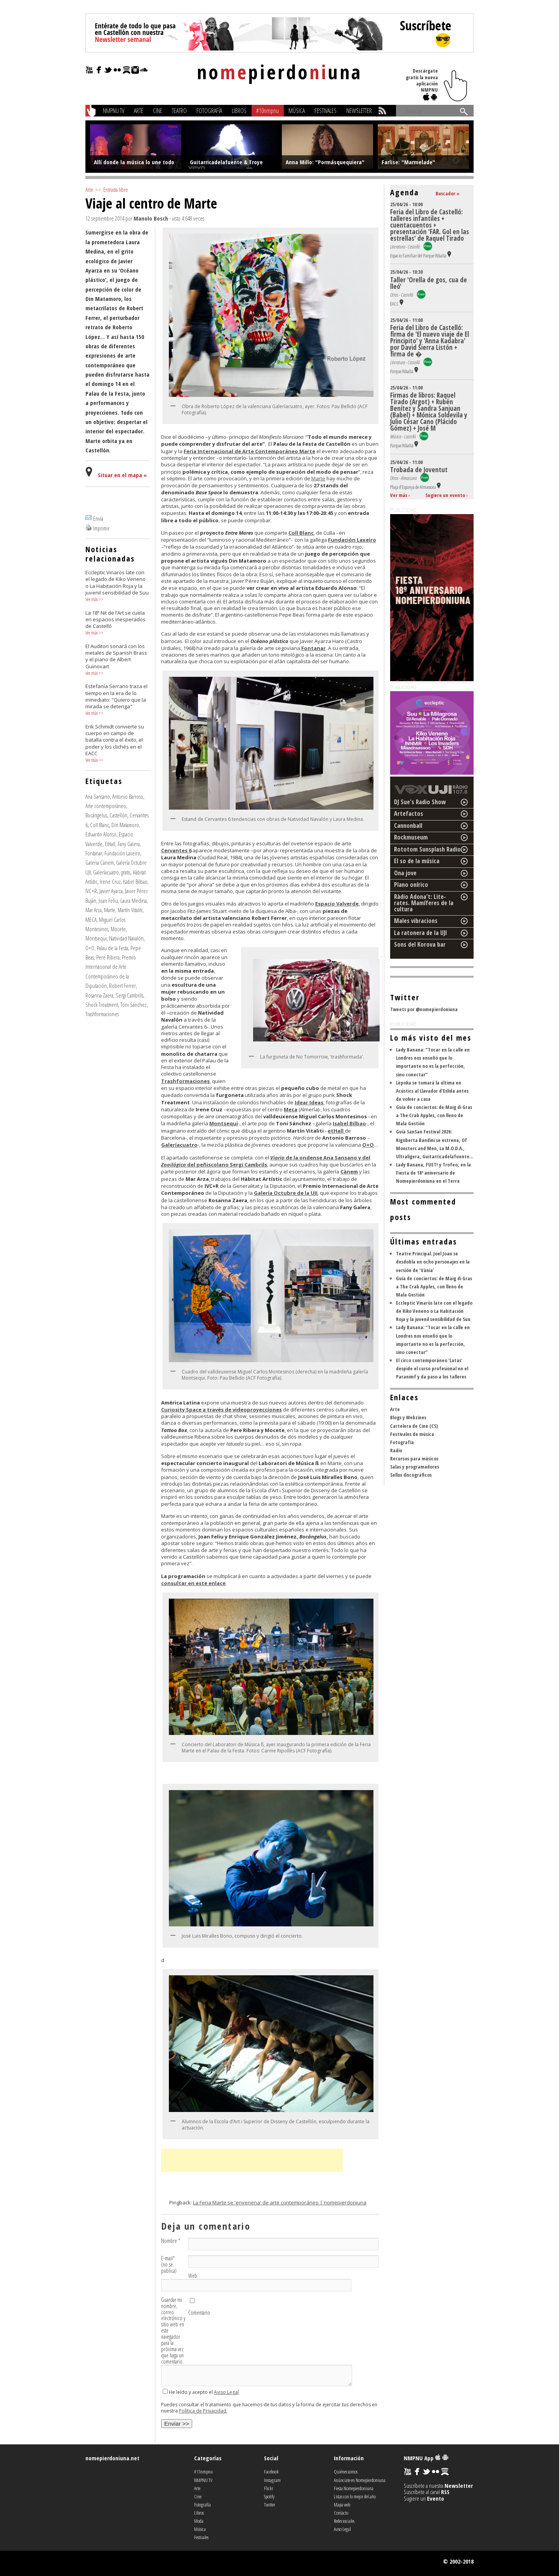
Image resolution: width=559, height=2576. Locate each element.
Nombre (170, 2241)
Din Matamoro (125, 825)
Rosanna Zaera (99, 995)
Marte (109, 910)
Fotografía (209, 110)
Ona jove (405, 873)
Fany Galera (129, 844)
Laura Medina (133, 900)
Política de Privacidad (202, 2410)
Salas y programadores (414, 1466)
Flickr (268, 2488)
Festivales (325, 110)
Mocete (118, 929)
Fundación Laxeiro (122, 853)
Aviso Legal (226, 2392)
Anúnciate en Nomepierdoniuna (359, 2480)
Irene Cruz (110, 881)
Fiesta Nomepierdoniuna (353, 2488)
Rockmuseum (411, 837)
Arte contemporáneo (105, 806)
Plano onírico (411, 884)
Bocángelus (96, 815)
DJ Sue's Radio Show (420, 802)
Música (296, 110)
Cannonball (408, 825)
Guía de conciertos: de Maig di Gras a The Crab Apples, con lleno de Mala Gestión (434, 1115)
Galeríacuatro (106, 872)
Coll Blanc (99, 825)
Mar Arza (93, 910)
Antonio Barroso (127, 796)
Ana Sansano (97, 796)
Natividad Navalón (126, 938)
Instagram (272, 2480)
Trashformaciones (102, 1014)
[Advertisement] (252, 2160)
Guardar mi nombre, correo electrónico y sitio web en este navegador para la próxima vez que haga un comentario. (173, 2331)
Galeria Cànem (99, 862)
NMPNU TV (113, 110)
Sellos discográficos (411, 1474)
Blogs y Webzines (408, 1417)
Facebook (271, 2471)
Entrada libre (115, 189)
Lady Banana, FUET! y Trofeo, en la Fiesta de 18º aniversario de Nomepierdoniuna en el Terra (433, 1172)
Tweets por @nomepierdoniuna (424, 1009)
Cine (157, 110)
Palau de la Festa (112, 948)
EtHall (110, 844)
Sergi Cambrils (129, 995)
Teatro (179, 110)
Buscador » (448, 193)
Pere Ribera (108, 957)
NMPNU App (426, 2458)
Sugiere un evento (445, 495)
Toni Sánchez (133, 1004)
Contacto (341, 2512)
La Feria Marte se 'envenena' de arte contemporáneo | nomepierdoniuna (279, 2202)
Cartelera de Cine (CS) (414, 1425)
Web (192, 2276)
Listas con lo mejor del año (355, 2496)
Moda (198, 2520)
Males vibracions (415, 920)
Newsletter (359, 110)
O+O (89, 948)
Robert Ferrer (122, 985)
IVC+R (91, 891)
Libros (239, 110)
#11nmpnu (203, 2471)
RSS (445, 2492)
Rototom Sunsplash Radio (427, 849)
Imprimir (101, 528)
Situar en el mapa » (122, 475)
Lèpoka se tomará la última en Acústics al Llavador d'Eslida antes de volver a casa (432, 1090)
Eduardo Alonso (100, 834)
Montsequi (96, 938)
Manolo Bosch (151, 218)
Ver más (91, 599)
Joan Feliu (108, 900)
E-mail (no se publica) (169, 2264)
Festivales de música (412, 1434)
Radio (396, 1450)
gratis (125, 872)
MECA (91, 919)
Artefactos (408, 813)
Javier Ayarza (111, 891)
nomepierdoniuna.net (112, 2458)
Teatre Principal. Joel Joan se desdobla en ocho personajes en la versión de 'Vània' (433, 1261)
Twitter (269, 2504)
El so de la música (416, 861)
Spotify (269, 2496)
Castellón (118, 815)
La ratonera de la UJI (420, 932)
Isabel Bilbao (135, 881)
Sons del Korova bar (420, 944)
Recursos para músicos (414, 1458)
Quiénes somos (346, 2471)
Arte (138, 110)
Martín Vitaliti (130, 910)
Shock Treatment (101, 1004)
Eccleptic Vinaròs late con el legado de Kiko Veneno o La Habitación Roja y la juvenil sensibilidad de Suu (434, 1311)
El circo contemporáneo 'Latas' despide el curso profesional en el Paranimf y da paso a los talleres (432, 1368)
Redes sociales (344, 2520)
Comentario (199, 2313)
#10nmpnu (267, 110)
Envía (98, 518)
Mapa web (342, 2504)
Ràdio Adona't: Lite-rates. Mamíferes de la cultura (423, 902)
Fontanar (93, 853)
